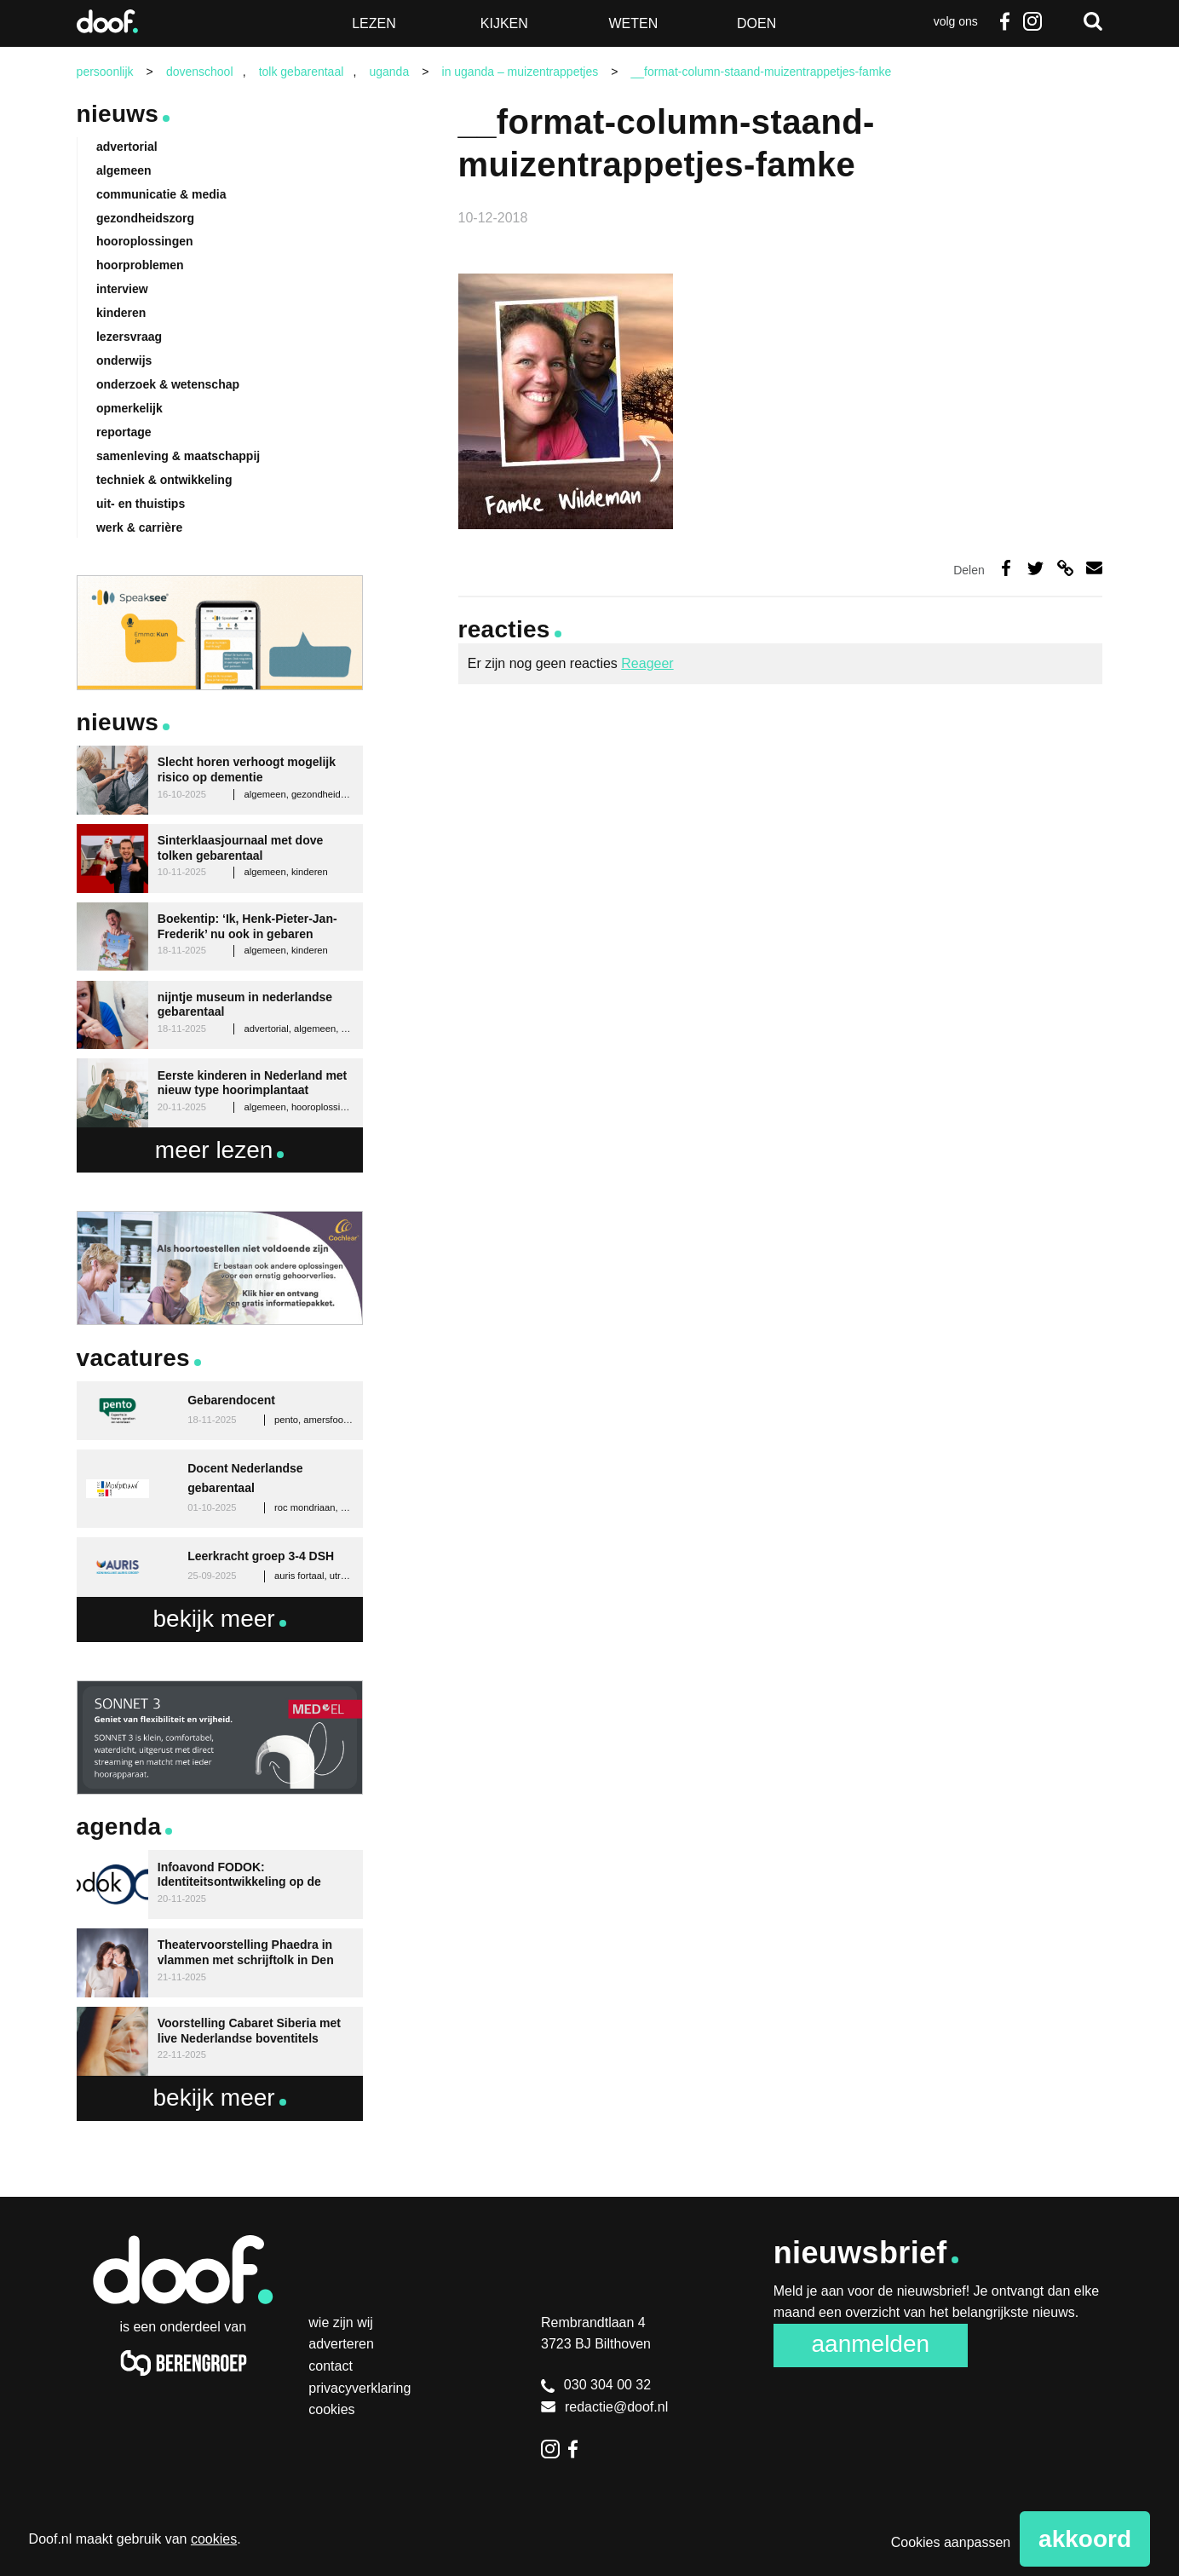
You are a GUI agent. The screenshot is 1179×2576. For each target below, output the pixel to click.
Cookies (331, 2409)
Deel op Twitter (1035, 568)
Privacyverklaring (359, 2388)
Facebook (1005, 21)
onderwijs (124, 360)
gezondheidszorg (145, 218)
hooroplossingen (144, 241)
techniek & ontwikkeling (164, 480)
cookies (214, 2539)
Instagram (1031, 21)
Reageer (647, 663)
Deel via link (1065, 568)
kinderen (121, 313)
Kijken (504, 23)
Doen (756, 23)
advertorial (127, 146)
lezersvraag (129, 336)
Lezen (374, 23)
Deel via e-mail (1094, 568)
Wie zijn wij (340, 2322)
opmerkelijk (129, 408)
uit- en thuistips (140, 503)
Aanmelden (871, 2344)
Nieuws (118, 114)
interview (122, 289)
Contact (330, 2366)
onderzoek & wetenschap (167, 384)
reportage (124, 432)
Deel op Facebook (1006, 568)
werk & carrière (139, 527)
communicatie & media (161, 194)
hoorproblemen (140, 265)
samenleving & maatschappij (178, 456)
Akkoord (1084, 2539)
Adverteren (341, 2344)
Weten (633, 23)
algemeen (124, 170)
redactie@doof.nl (604, 2407)
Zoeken (1093, 21)
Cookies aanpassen (951, 2542)
